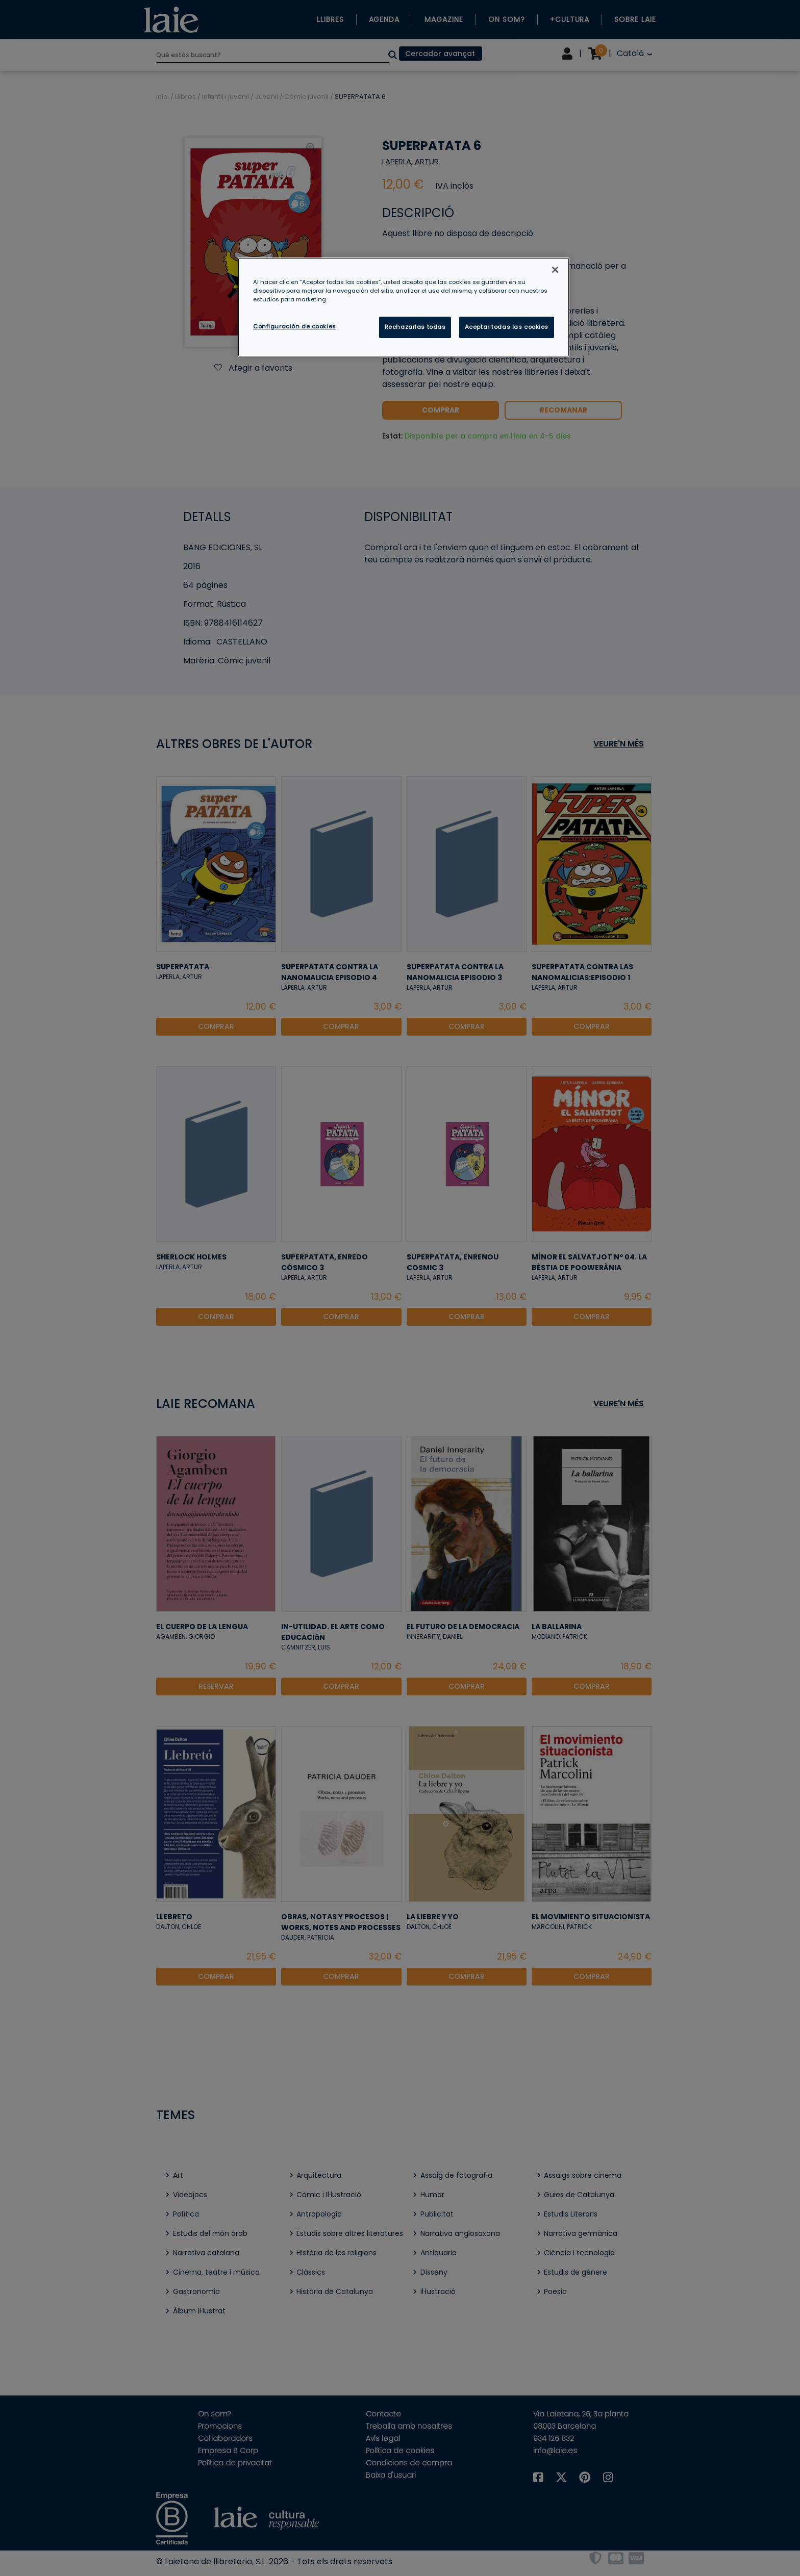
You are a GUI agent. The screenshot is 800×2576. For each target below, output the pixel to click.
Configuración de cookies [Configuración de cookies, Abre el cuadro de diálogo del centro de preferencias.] (294, 326)
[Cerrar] (555, 270)
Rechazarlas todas (415, 327)
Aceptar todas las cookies (506, 327)
